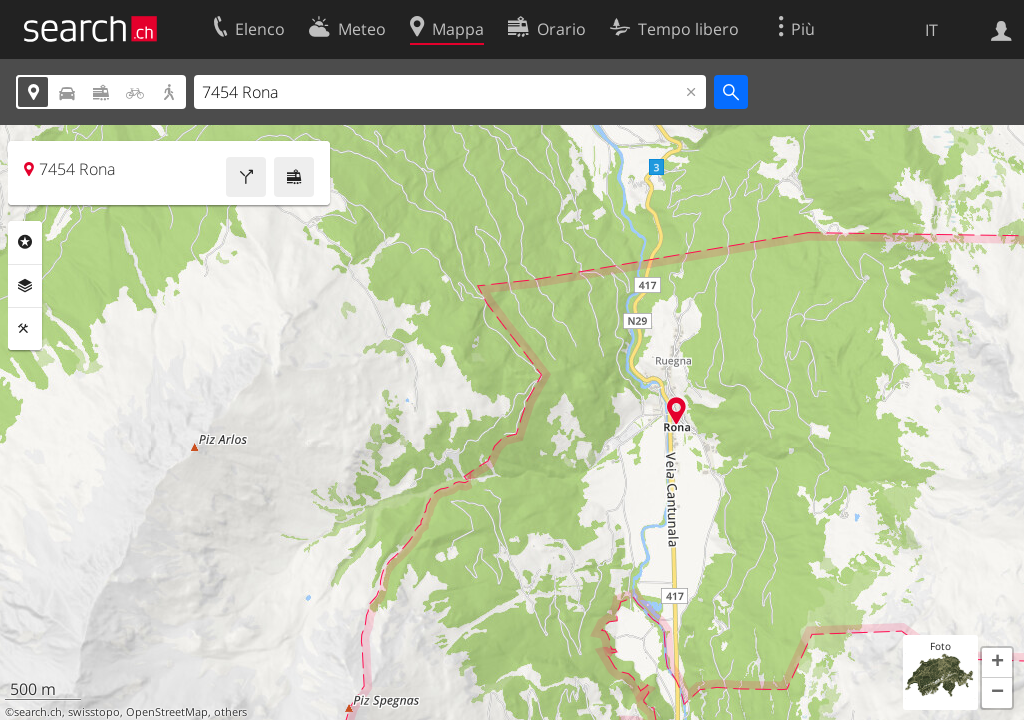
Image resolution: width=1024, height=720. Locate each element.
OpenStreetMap (167, 712)
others (230, 712)
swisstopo (94, 712)
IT (931, 30)
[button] (997, 663)
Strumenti (25, 329)
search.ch (38, 712)
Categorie (25, 242)
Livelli (25, 286)
